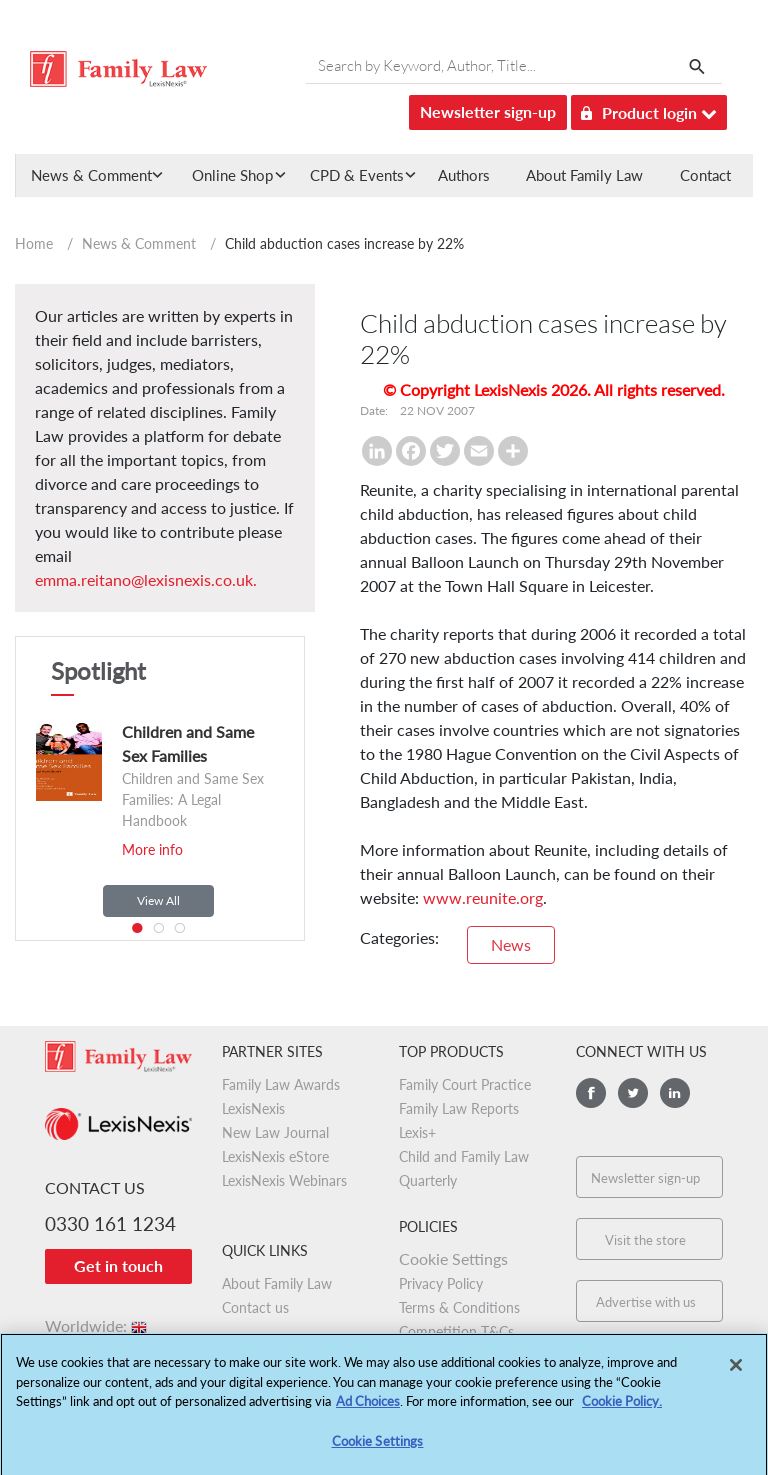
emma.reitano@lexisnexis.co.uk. (146, 579)
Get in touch (118, 1265)
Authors (464, 175)
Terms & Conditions (459, 1307)
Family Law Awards (281, 1084)
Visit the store (645, 1240)
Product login (649, 109)
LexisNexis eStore (275, 1156)
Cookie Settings (453, 1258)
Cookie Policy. (622, 1409)
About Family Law (584, 175)
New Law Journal (275, 1132)
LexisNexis (253, 1108)
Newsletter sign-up (488, 111)
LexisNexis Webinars (284, 1180)
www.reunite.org (483, 897)
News (511, 944)
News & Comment (139, 243)
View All (158, 900)
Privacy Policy (441, 1283)
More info (152, 849)
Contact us (255, 1307)
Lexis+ (417, 1132)
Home (34, 243)
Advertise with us (646, 1302)
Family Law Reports (459, 1108)
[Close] (736, 1373)
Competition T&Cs (456, 1331)
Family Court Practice (465, 1084)
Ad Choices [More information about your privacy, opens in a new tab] (368, 1409)
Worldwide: (97, 1325)
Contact (705, 175)
